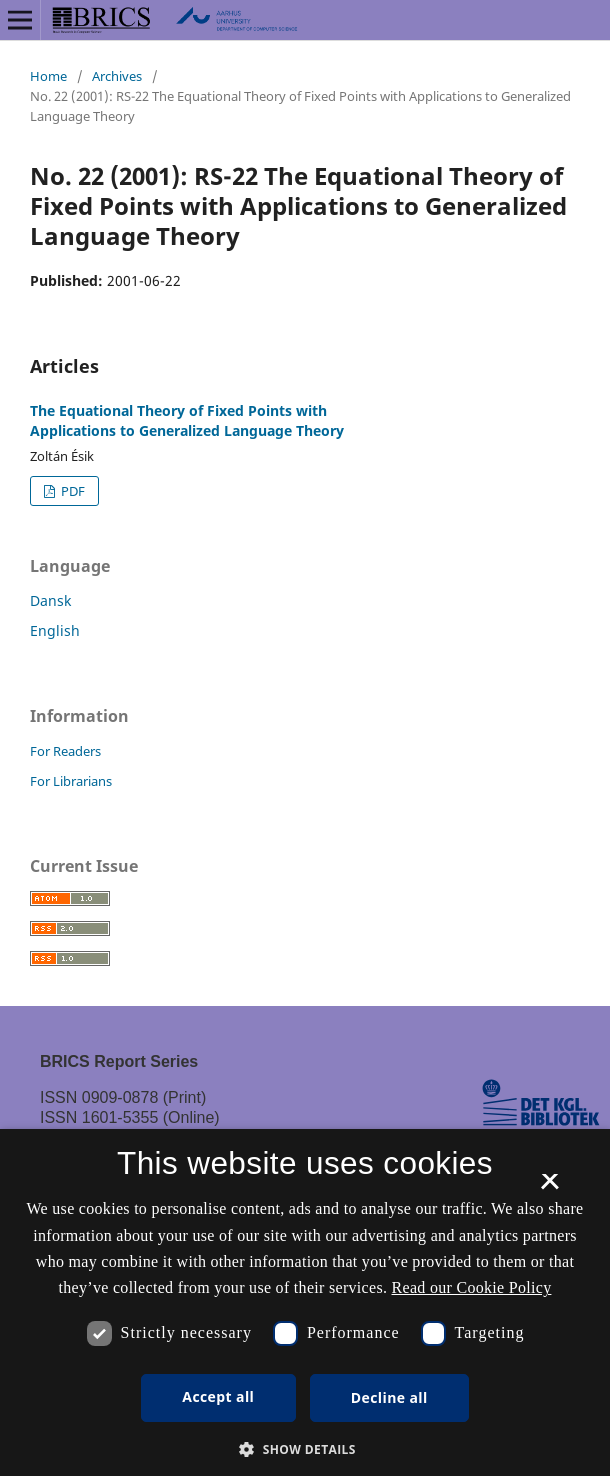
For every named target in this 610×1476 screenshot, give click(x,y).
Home (48, 76)
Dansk (50, 600)
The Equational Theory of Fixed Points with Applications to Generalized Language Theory (187, 420)
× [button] (549, 1188)
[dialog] (305, 1302)
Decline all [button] (389, 1397)
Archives (117, 76)
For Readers (65, 751)
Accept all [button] (218, 1396)
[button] (305, 1449)
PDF (71, 491)
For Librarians (71, 781)
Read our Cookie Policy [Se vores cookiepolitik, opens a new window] (472, 1287)
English (55, 630)
